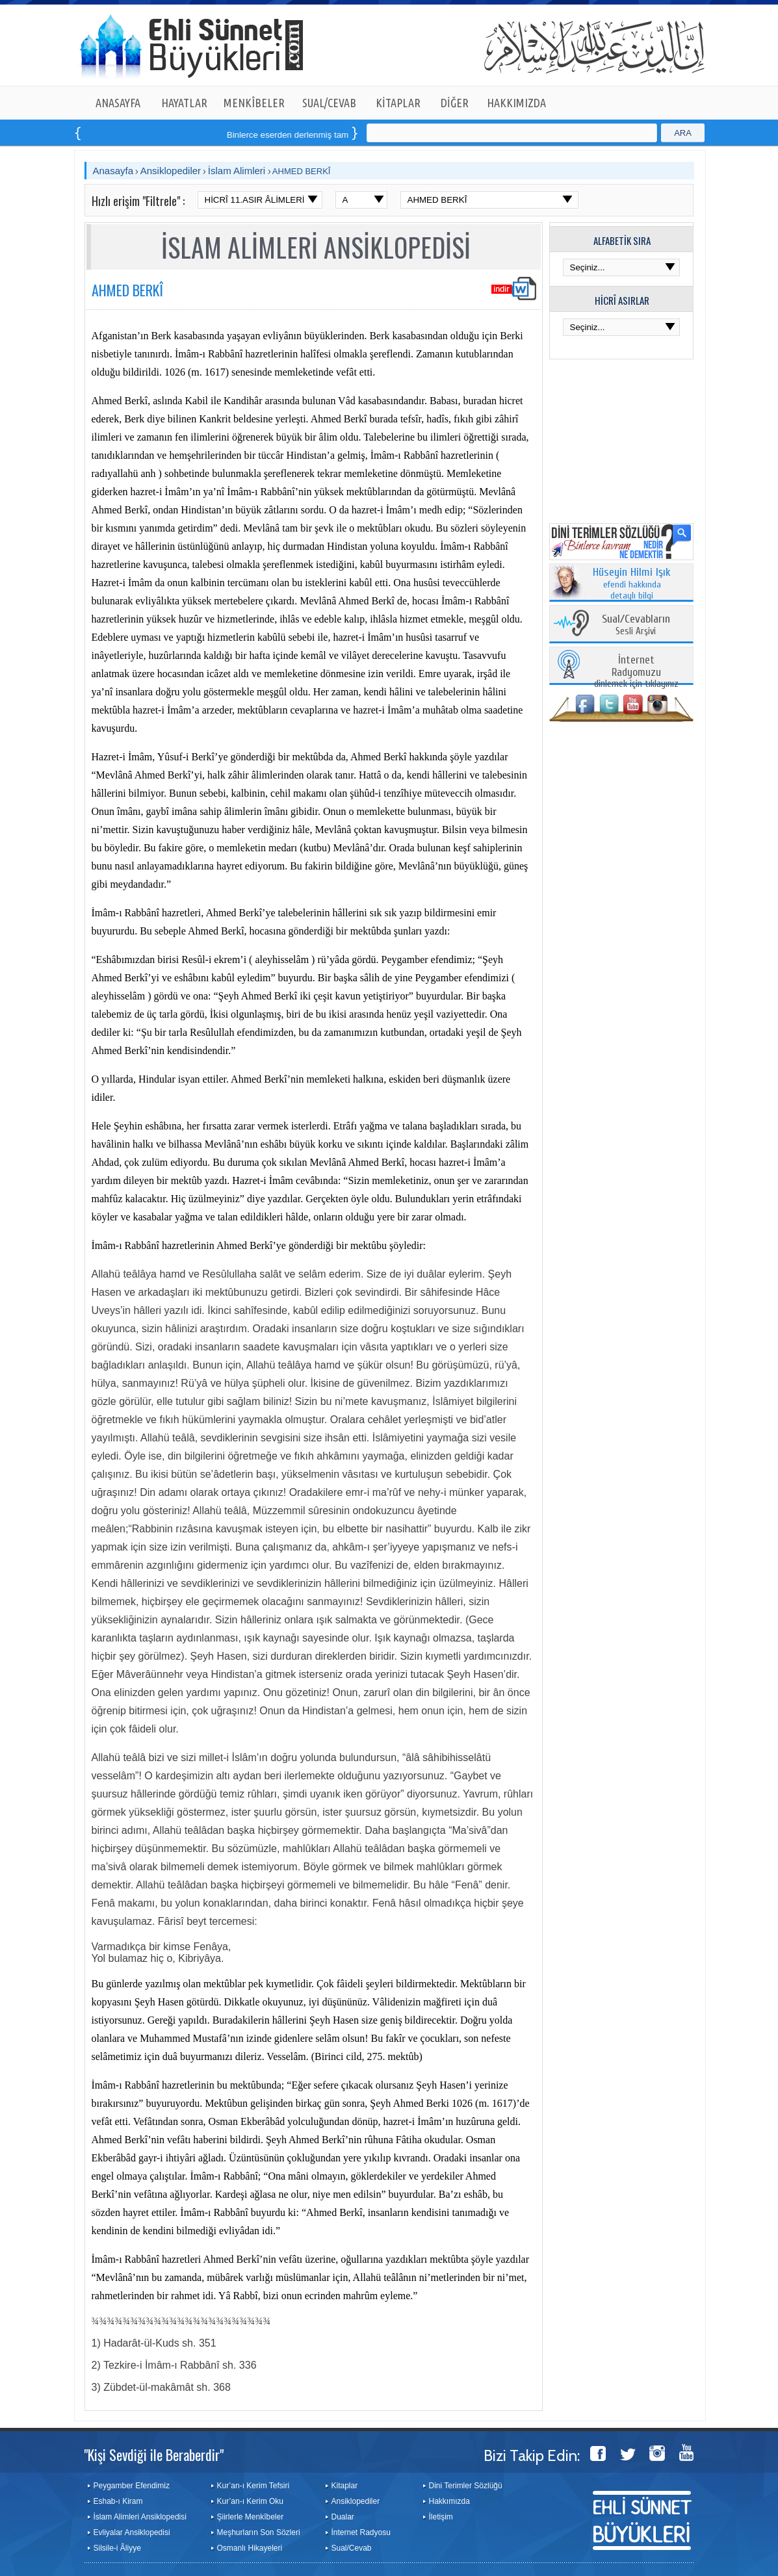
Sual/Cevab (351, 2548)
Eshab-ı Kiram (118, 2501)
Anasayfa (113, 170)
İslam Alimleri (236, 170)
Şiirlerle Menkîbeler (250, 2516)
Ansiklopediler (170, 170)
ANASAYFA (118, 102)
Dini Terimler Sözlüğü (465, 2485)
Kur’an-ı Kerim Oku (250, 2501)
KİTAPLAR (398, 102)
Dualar (342, 2516)
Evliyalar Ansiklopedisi (132, 2532)
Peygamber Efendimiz (132, 2485)
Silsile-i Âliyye (117, 2548)
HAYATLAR (184, 102)
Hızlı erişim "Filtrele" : (138, 200)
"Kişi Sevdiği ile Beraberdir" (154, 2454)
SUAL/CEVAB (329, 102)
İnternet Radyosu (361, 2532)
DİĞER (455, 102)
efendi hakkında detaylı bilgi (632, 584)
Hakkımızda (449, 2501)
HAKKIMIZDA (516, 102)
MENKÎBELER (254, 102)
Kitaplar (344, 2485)
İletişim (441, 2516)
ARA (683, 133)
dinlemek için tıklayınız (636, 672)
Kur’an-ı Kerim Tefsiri (253, 2485)
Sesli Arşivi (636, 625)
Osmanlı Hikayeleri (250, 2548)
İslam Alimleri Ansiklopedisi (140, 2516)
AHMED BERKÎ (301, 171)
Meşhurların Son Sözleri (258, 2532)
